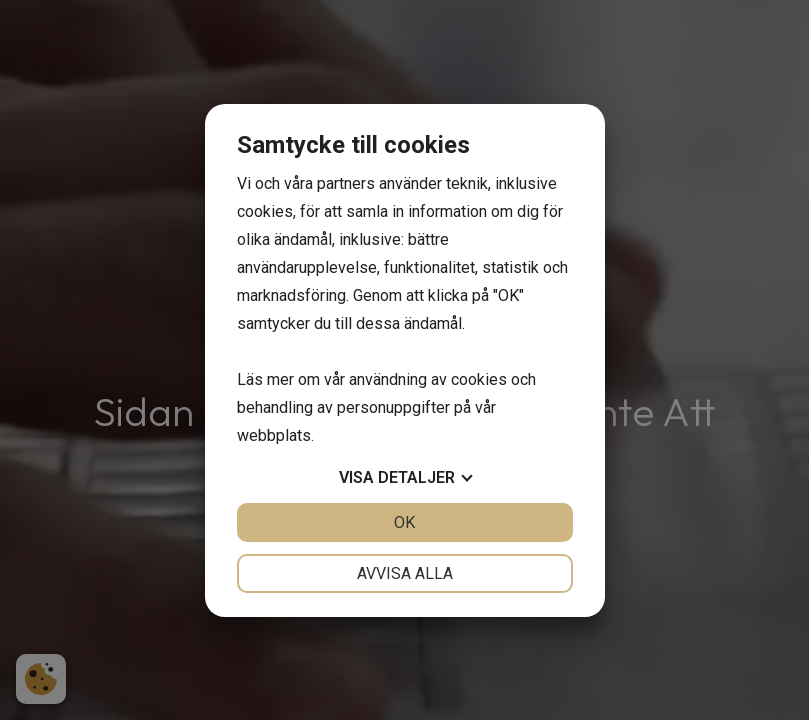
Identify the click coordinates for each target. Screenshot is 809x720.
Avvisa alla (405, 573)
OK (404, 522)
